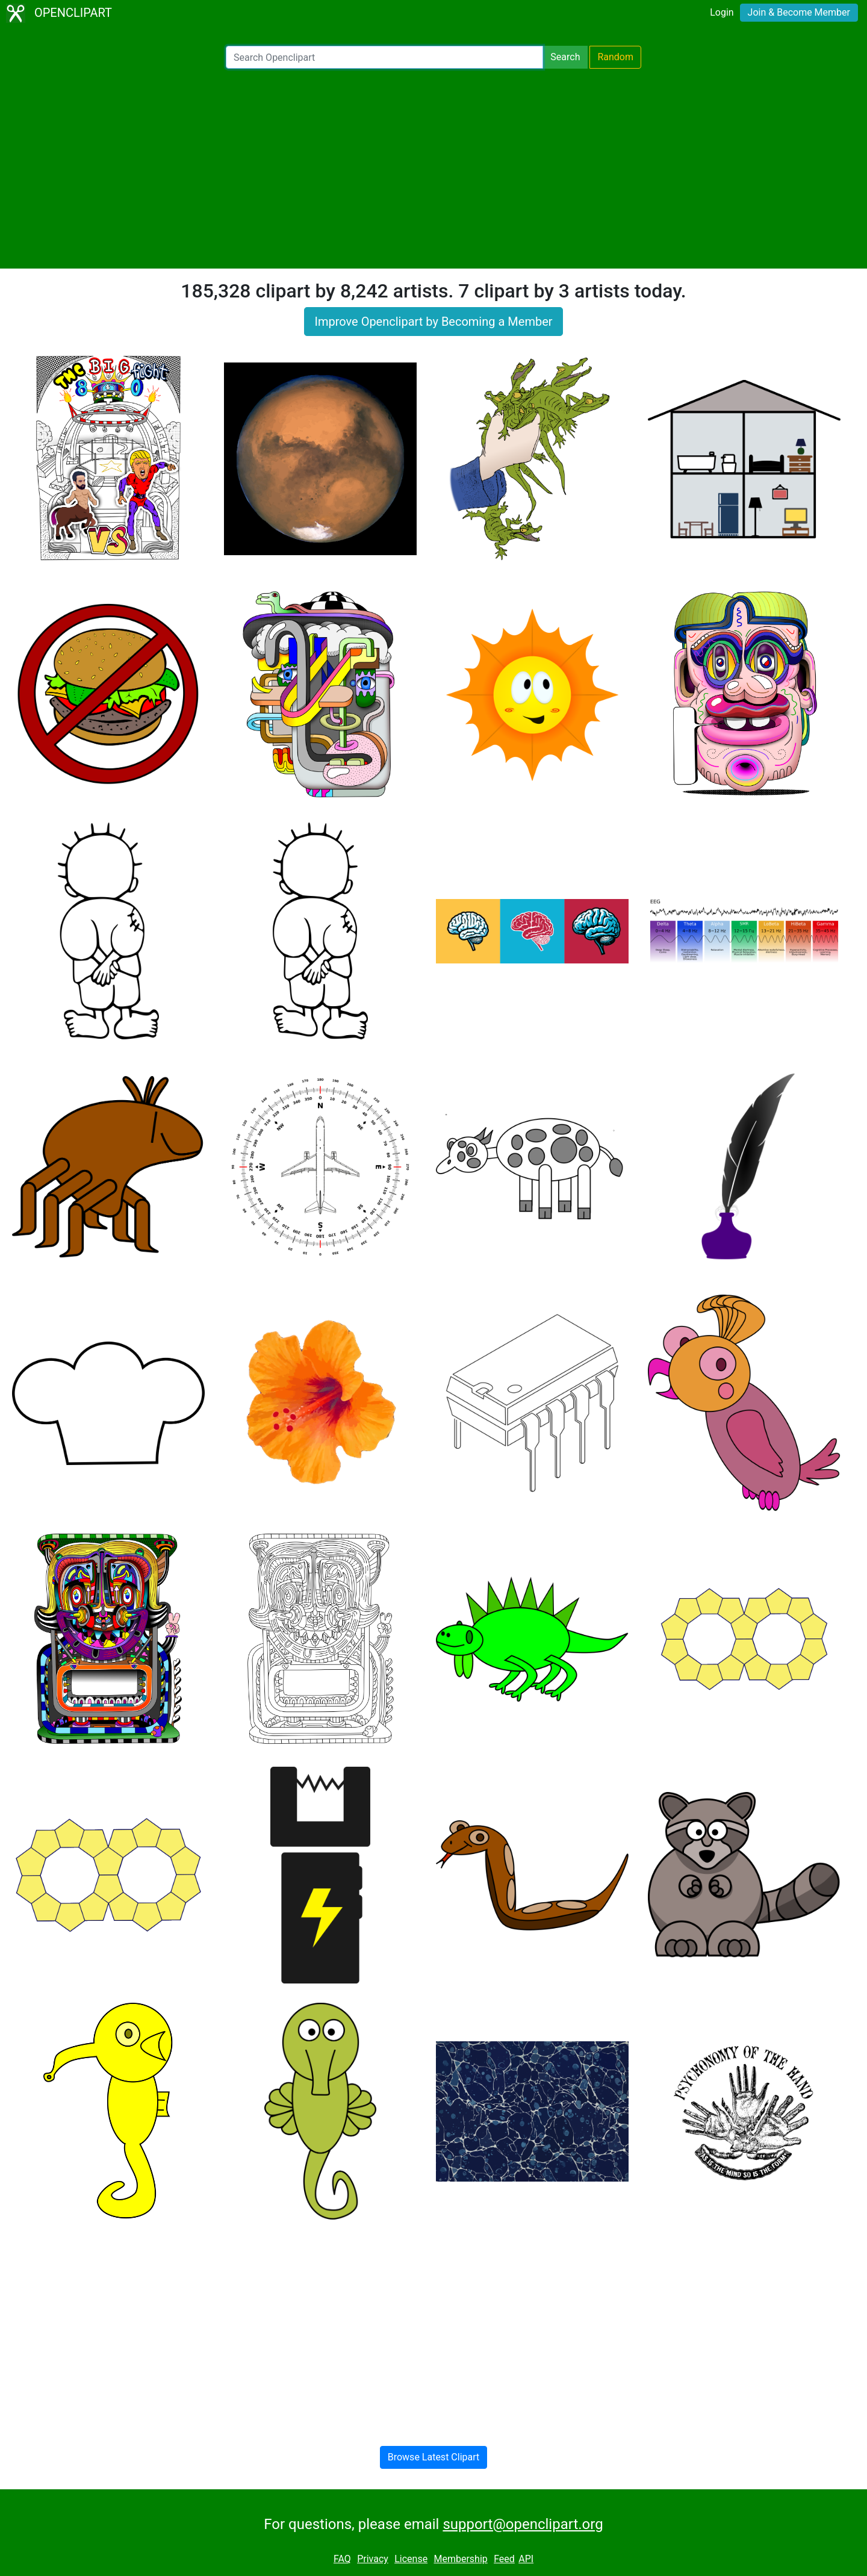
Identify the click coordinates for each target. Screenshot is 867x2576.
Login (721, 12)
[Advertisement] (433, 168)
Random (615, 57)
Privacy (372, 2559)
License (410, 2559)
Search (565, 57)
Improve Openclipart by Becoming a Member (433, 321)
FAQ (342, 2559)
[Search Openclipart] (384, 57)
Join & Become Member (799, 12)
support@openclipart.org (523, 2524)
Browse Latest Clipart (434, 2457)
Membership (460, 2559)
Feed (504, 2559)
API (525, 2559)
